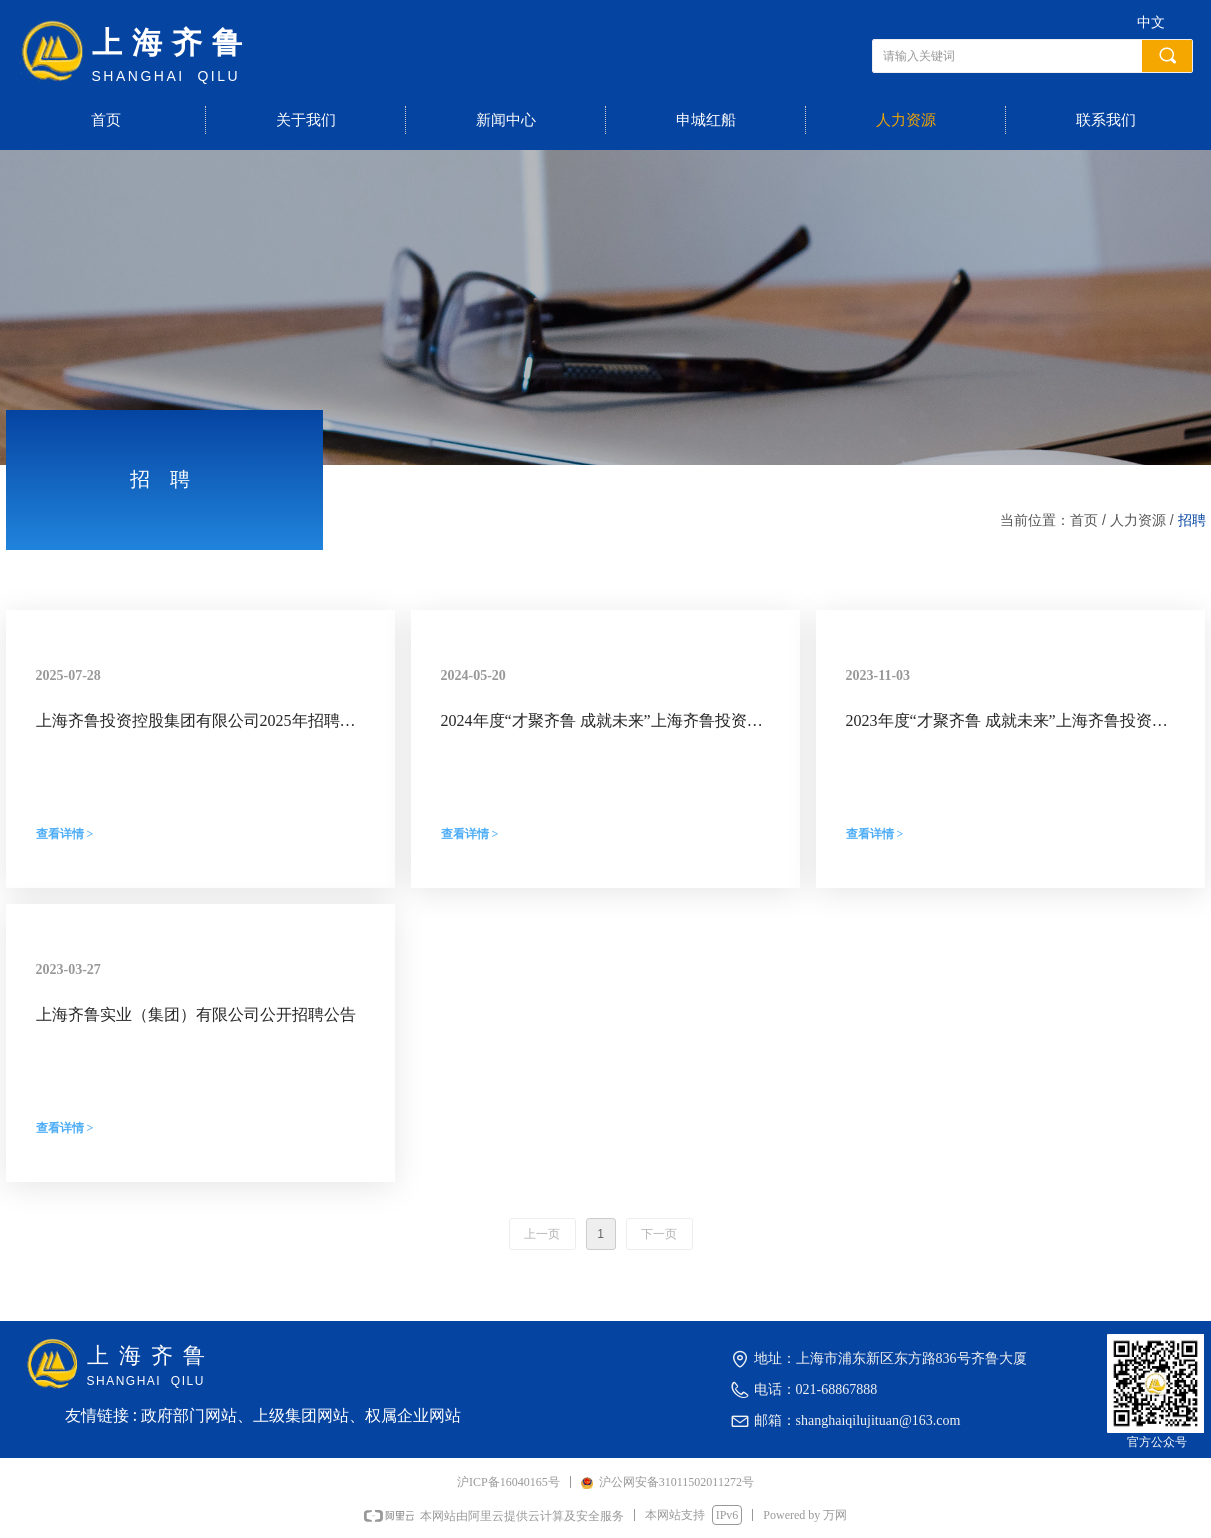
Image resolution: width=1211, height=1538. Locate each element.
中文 (1151, 22)
